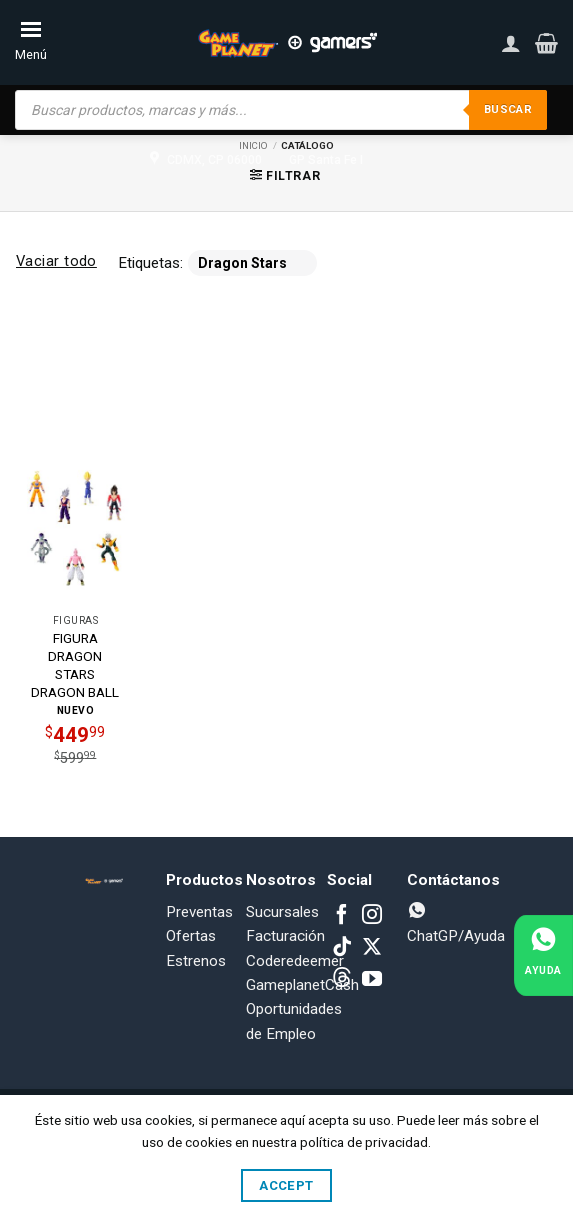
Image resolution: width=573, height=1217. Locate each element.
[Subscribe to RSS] (342, 980)
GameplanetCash (302, 985)
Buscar (505, 109)
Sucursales (282, 912)
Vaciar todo (56, 261)
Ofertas (191, 936)
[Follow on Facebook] (342, 916)
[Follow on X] (372, 948)
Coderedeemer (295, 961)
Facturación (285, 936)
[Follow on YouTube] (372, 980)
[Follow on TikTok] (342, 948)
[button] (546, 43)
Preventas (199, 912)
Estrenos (196, 961)
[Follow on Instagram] (372, 916)
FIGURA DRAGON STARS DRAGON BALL (75, 664)
